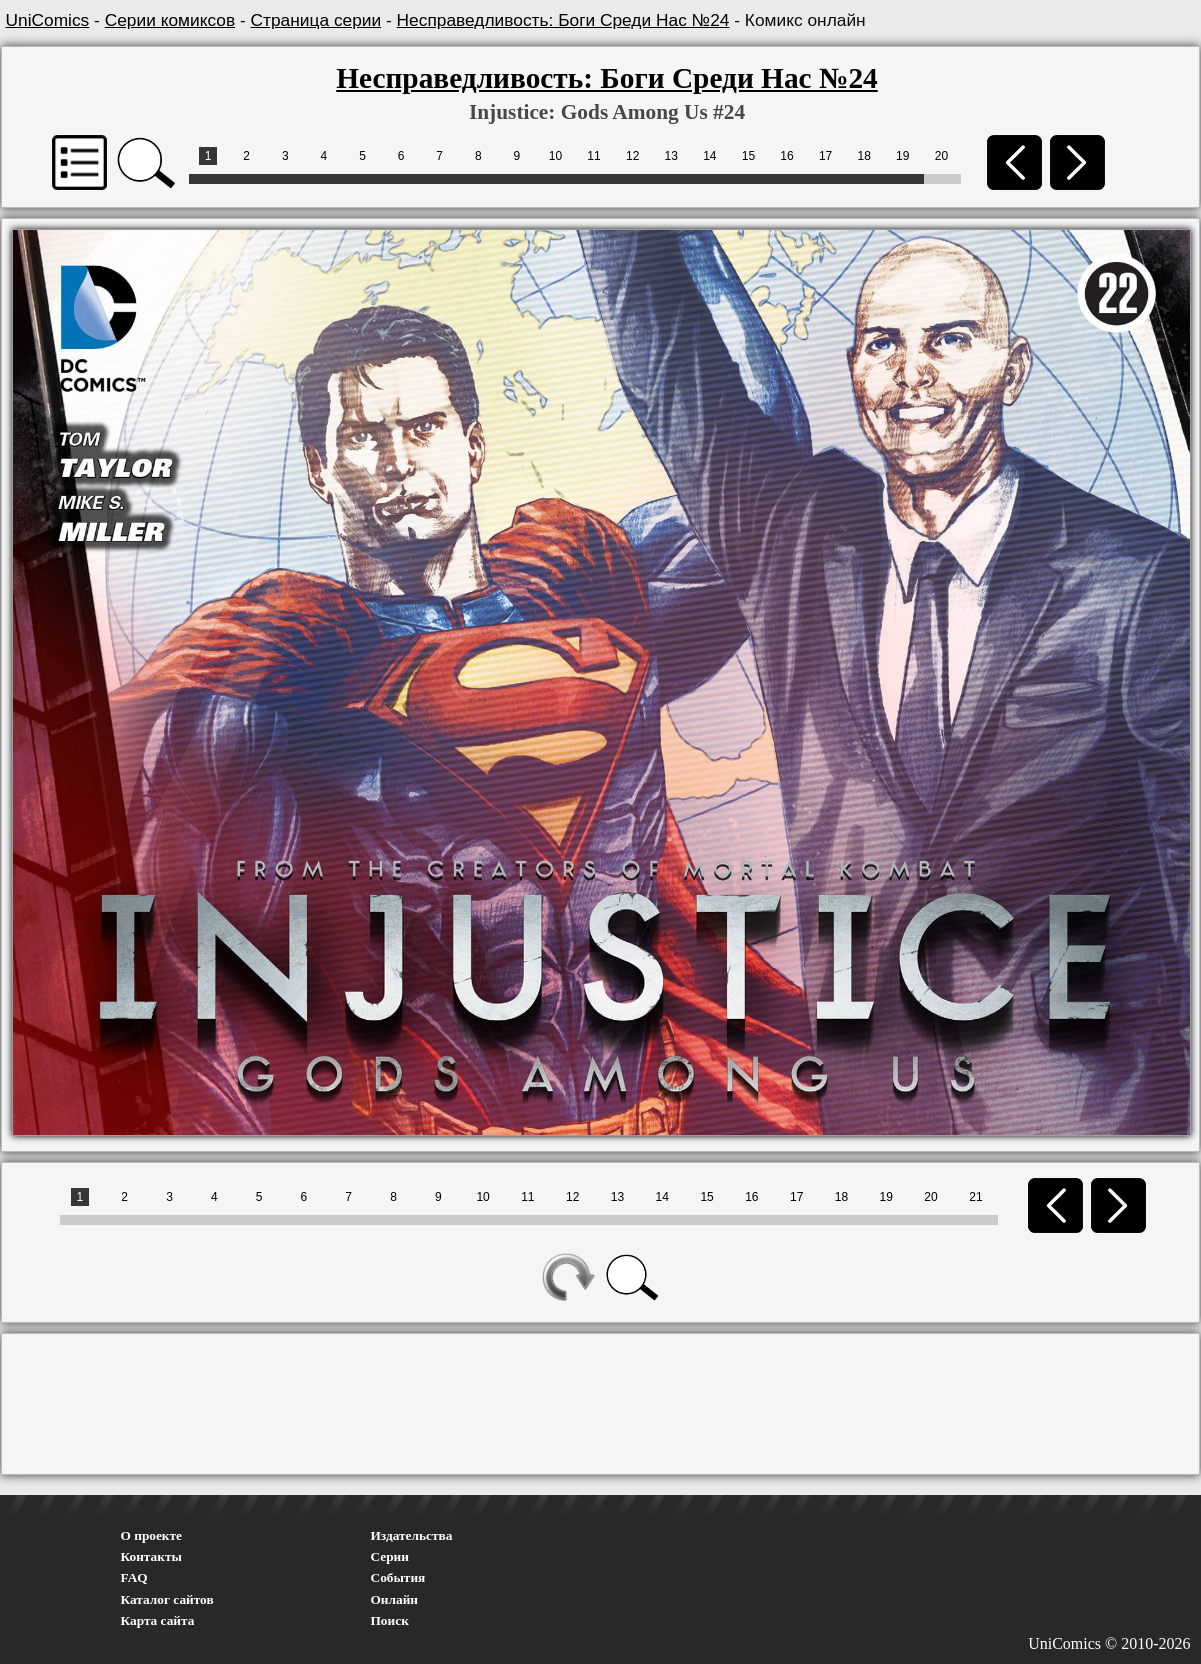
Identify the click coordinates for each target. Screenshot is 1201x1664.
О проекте (152, 1535)
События (398, 1577)
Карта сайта (158, 1620)
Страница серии (316, 20)
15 (748, 156)
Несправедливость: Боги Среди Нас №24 (563, 20)
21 (975, 1197)
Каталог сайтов (167, 1599)
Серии (390, 1556)
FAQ (134, 1577)
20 (941, 156)
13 (671, 156)
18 (864, 156)
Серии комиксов (170, 20)
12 (632, 156)
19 (902, 156)
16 (786, 156)
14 (709, 156)
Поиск (390, 1620)
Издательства (412, 1535)
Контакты (151, 1556)
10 (555, 156)
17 (825, 156)
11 (593, 156)
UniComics (48, 20)
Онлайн (395, 1599)
